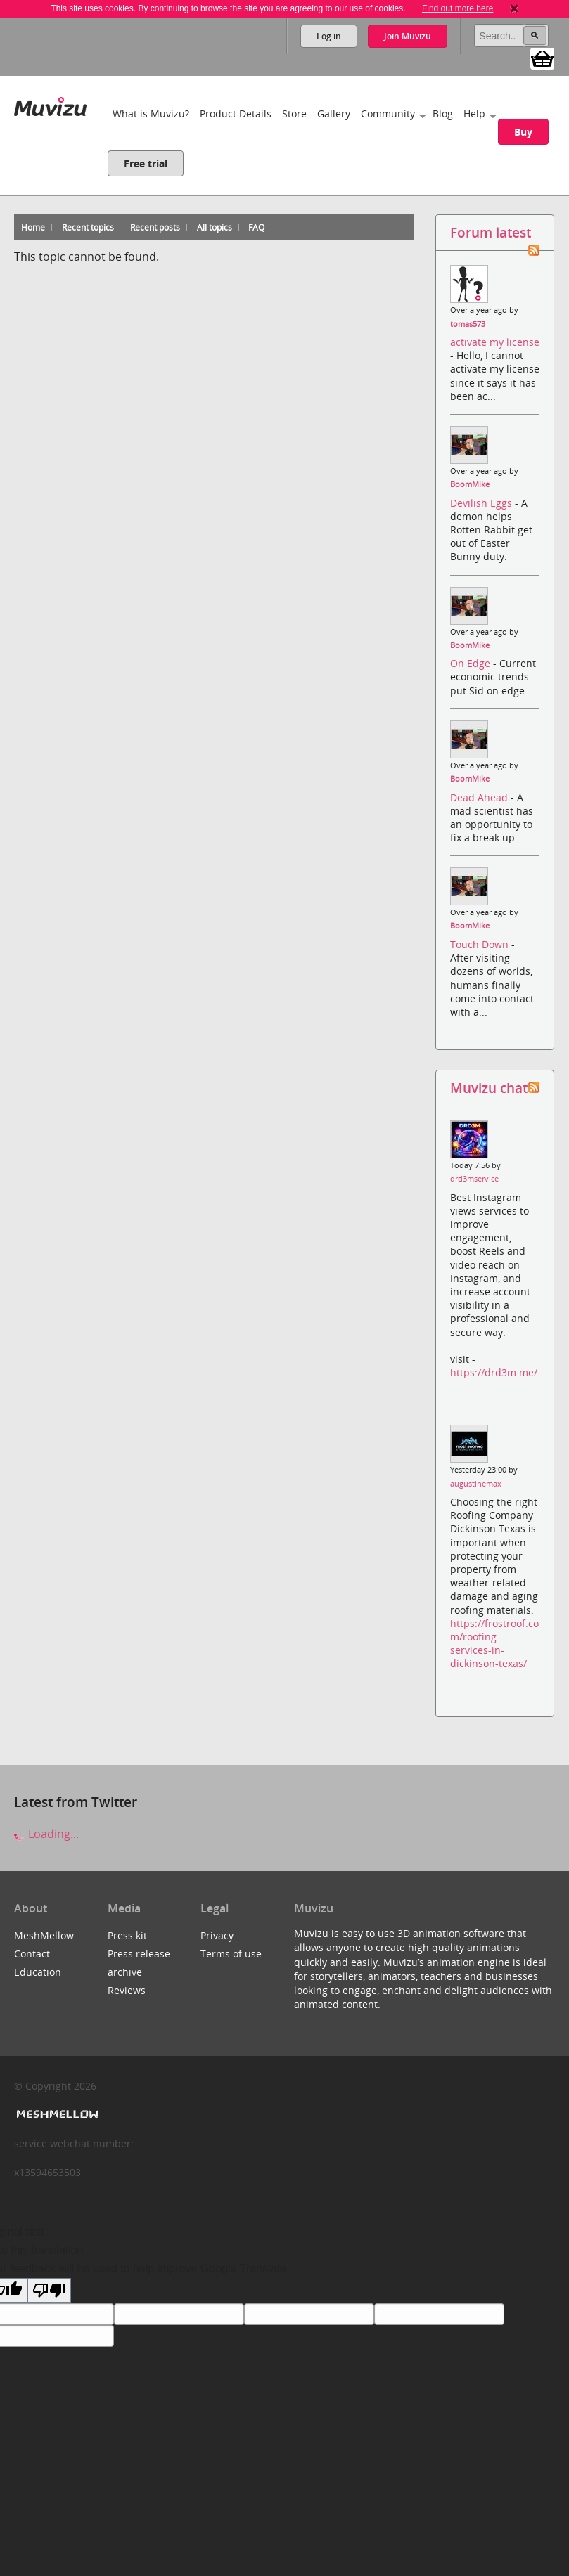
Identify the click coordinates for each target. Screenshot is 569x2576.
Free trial (145, 163)
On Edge (471, 663)
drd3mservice (474, 1179)
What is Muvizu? (151, 113)
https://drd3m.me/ (493, 1372)
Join (407, 36)
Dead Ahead (480, 797)
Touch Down (480, 944)
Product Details (235, 113)
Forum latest (490, 232)
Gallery (333, 113)
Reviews (127, 1990)
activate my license (494, 342)
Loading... (46, 1834)
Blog (443, 113)
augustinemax (475, 1484)
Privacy (217, 1935)
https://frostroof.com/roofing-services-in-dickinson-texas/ (494, 1644)
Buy (523, 131)
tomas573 (467, 324)
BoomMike (470, 484)
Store (294, 113)
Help (474, 113)
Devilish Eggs (482, 503)
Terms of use (231, 1953)
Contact (32, 1953)
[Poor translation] (49, 2290)
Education (37, 1972)
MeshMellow (44, 1935)
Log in (329, 36)
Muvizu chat (489, 1087)
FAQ (256, 227)
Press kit (127, 1935)
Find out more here (457, 8)
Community (388, 113)
